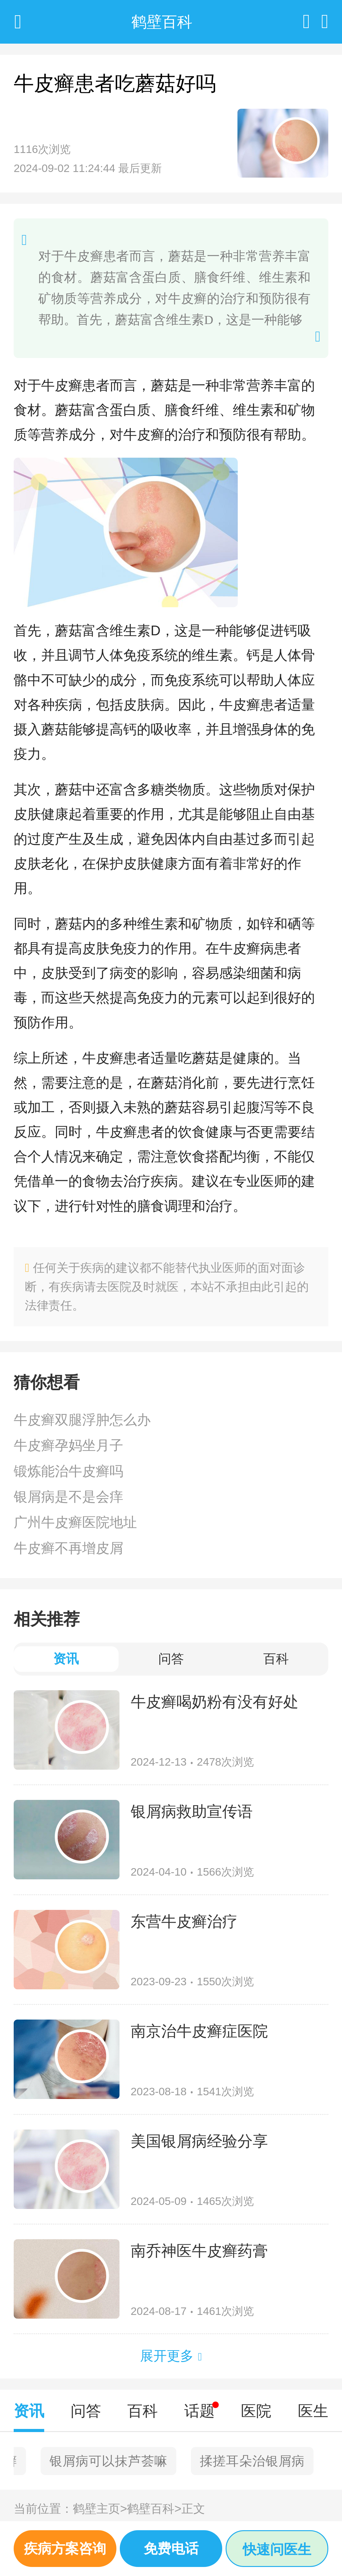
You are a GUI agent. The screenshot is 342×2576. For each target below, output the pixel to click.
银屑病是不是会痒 (68, 1496)
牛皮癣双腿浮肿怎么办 (82, 1419)
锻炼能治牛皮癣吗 (68, 1471)
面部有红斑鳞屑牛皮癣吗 (258, 2461)
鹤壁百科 (154, 2508)
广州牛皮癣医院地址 (75, 1522)
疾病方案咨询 (65, 2548)
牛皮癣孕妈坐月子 (68, 1445)
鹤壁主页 (100, 2508)
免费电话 (171, 2548)
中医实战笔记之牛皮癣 (88, 2461)
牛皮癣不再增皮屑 (68, 1548)
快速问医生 (277, 2549)
